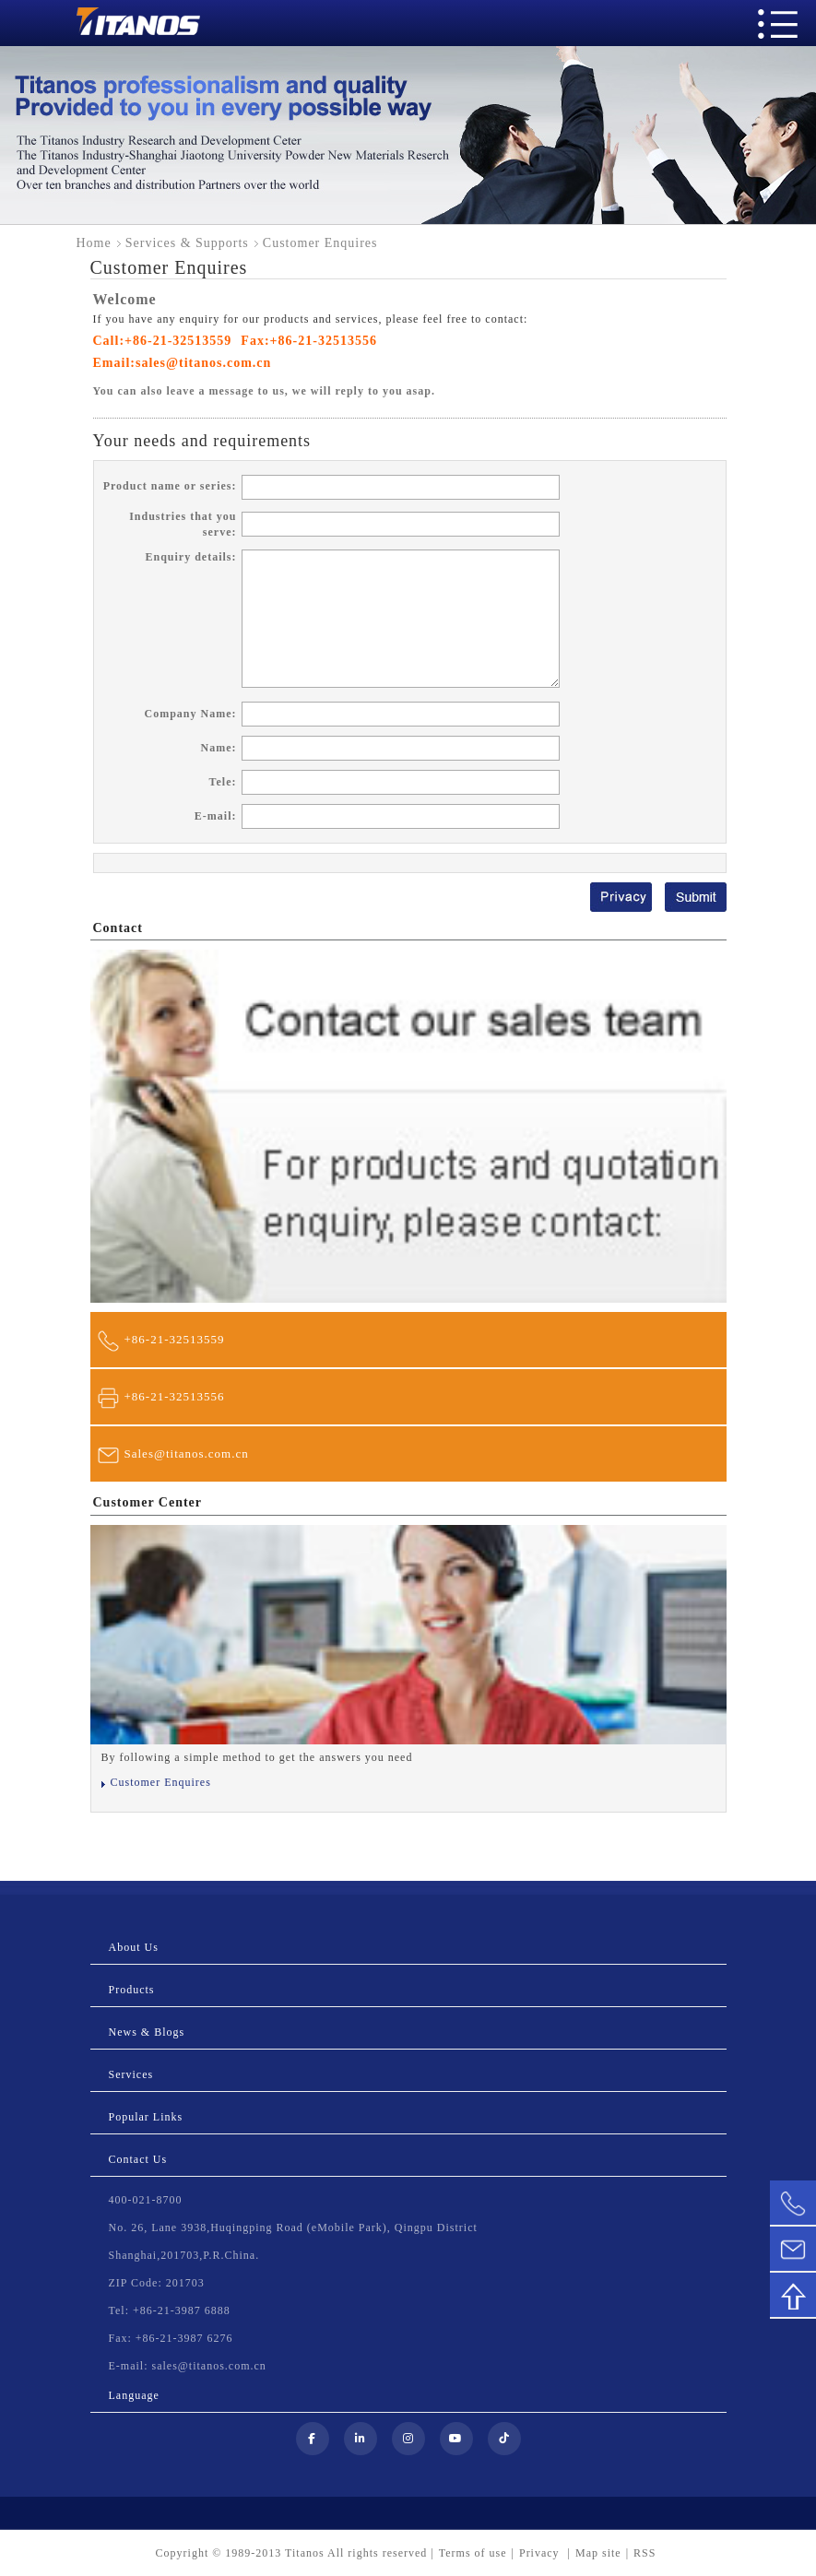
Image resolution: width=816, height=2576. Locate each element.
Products (132, 1989)
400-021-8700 (146, 2199)
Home (94, 243)
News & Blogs (147, 2032)
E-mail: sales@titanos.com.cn (187, 2365)
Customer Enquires (161, 1782)
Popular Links (146, 2116)
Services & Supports (187, 243)
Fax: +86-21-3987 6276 (171, 2338)
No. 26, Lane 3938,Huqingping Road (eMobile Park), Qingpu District (293, 2227)
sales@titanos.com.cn (203, 363)
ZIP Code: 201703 (157, 2282)
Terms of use (473, 2552)
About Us (134, 1947)
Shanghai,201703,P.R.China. (184, 2255)
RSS (644, 2552)
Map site (598, 2552)
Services (131, 2074)
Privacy (541, 2552)
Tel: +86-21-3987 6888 (170, 2310)
